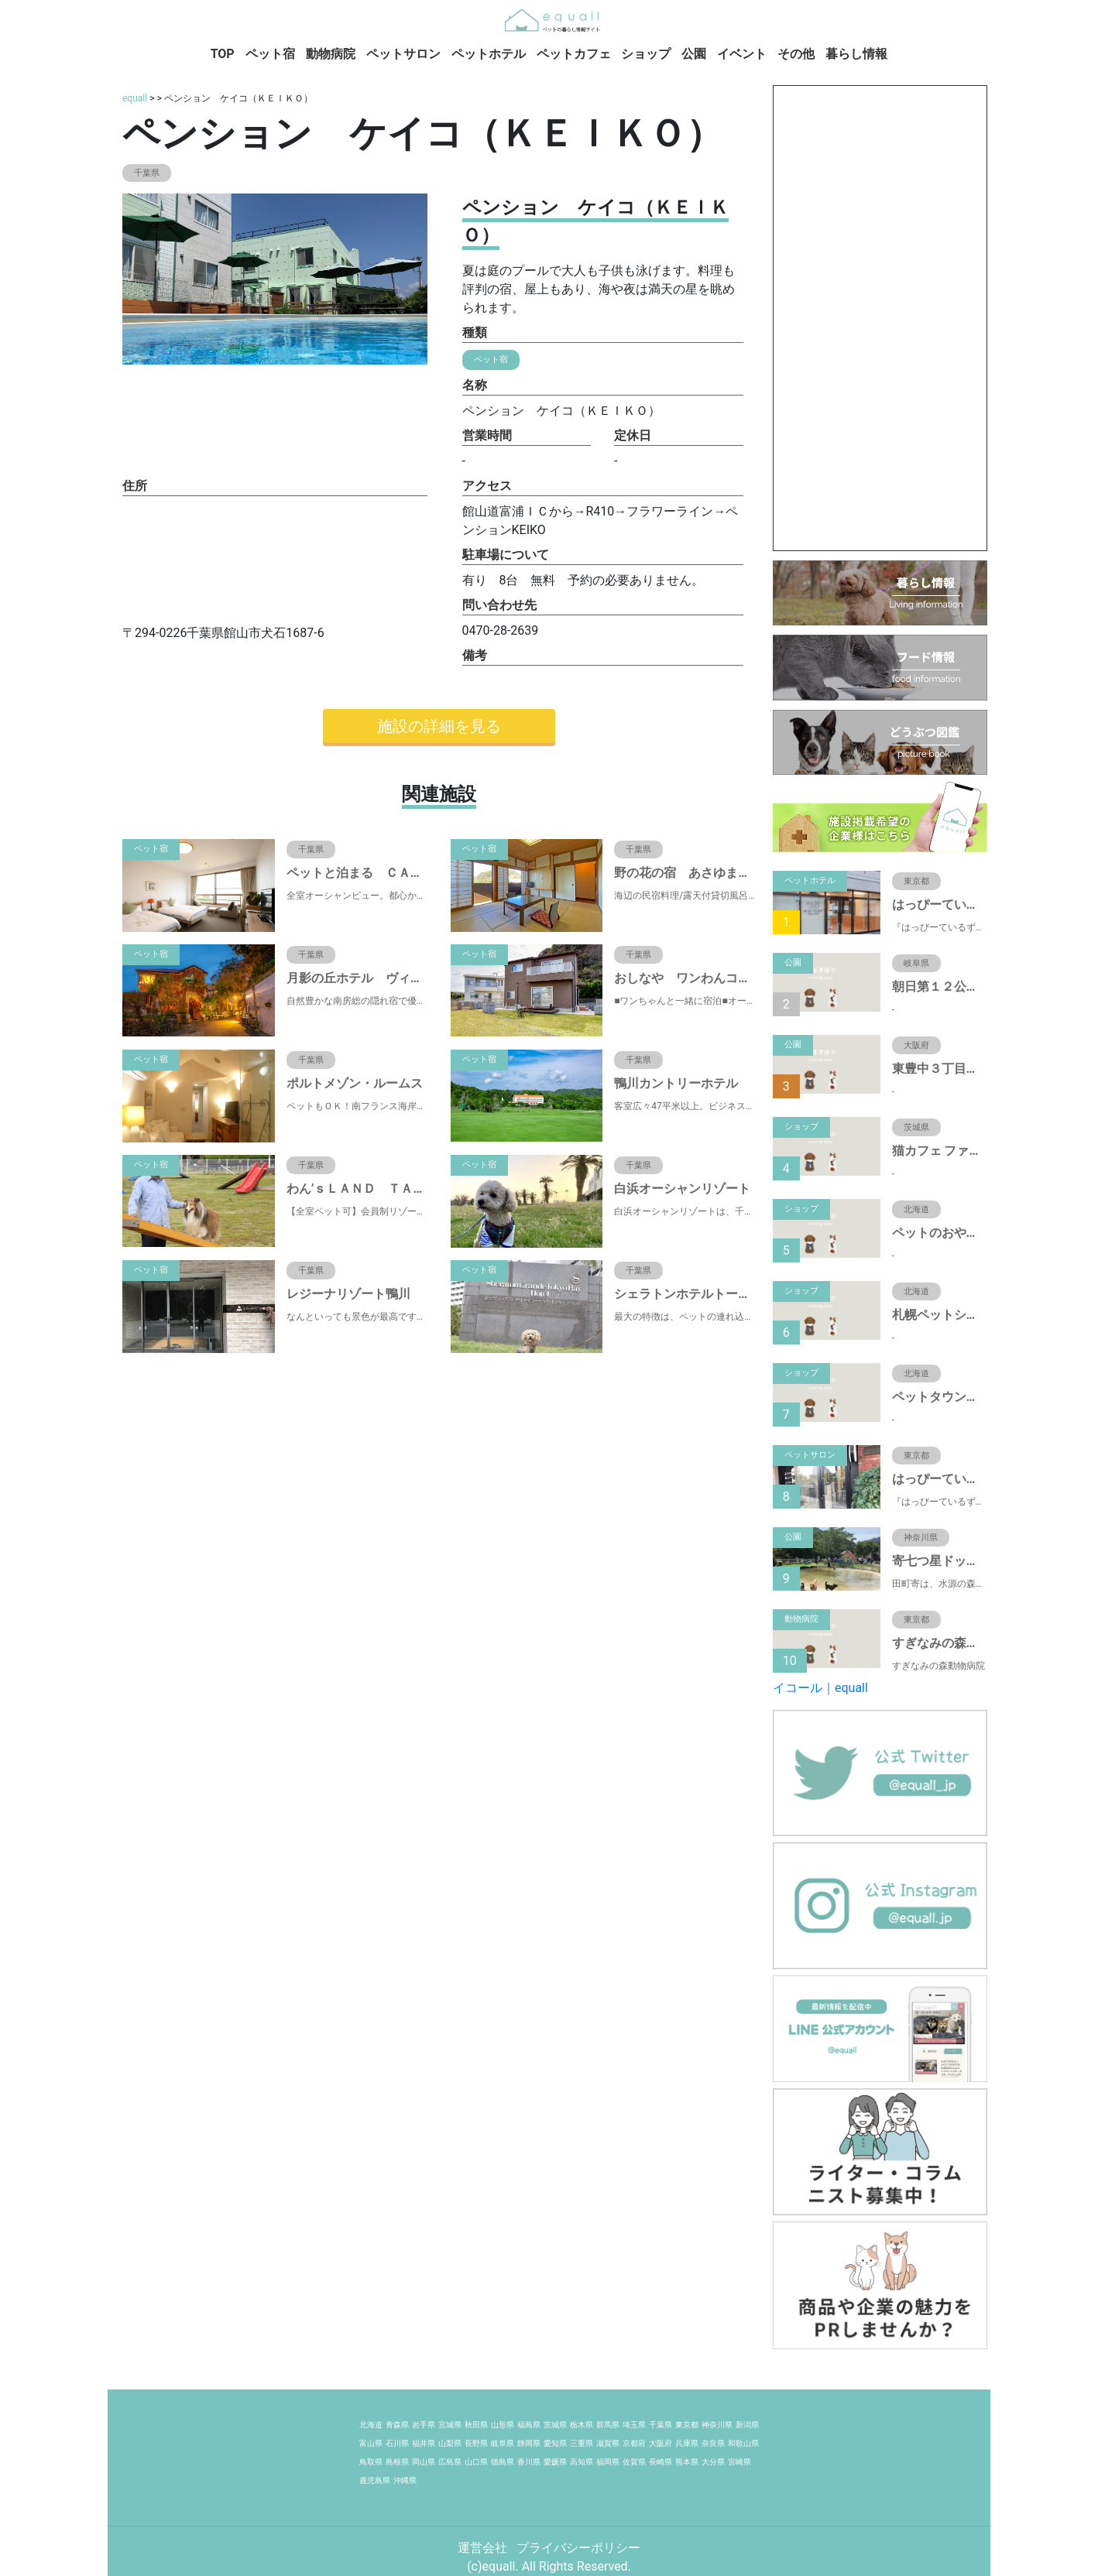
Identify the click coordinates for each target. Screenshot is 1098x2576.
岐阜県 (502, 2443)
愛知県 (555, 2443)
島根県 (397, 2462)
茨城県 (555, 2424)
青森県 (397, 2424)
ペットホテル (488, 53)
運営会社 (484, 2547)
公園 (693, 53)
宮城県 (450, 2424)
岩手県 (423, 2424)
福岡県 (607, 2462)
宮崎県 (739, 2462)
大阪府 (660, 2443)
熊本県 (686, 2462)
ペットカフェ (574, 53)
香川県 (528, 2462)
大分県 (713, 2462)
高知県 (581, 2462)
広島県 (450, 2462)
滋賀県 (607, 2443)
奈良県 (713, 2443)
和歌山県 (743, 2443)
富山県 (371, 2443)
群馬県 (607, 2424)
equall (134, 98)
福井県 (423, 2443)
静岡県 (528, 2443)
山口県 (476, 2462)
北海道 (371, 2424)
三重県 (581, 2443)
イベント (742, 53)
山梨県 (450, 2443)
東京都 (686, 2424)
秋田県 (476, 2424)
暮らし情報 (856, 53)
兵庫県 (686, 2443)
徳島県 (502, 2462)
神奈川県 (717, 2424)
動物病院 (330, 53)
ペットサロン (403, 53)
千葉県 (660, 2424)
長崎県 (660, 2462)
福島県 (528, 2424)
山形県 (502, 2424)
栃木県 (581, 2424)
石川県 (397, 2443)
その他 (796, 53)
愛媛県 (555, 2462)
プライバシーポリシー (578, 2547)
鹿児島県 (374, 2480)
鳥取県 (371, 2462)
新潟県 (747, 2424)
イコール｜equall (820, 1687)
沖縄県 (405, 2480)
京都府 (634, 2443)
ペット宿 (270, 53)
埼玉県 (634, 2424)
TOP (223, 53)
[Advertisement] (880, 318)
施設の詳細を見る (439, 726)
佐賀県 (634, 2462)
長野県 (476, 2443)
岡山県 (423, 2462)
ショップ (646, 53)
